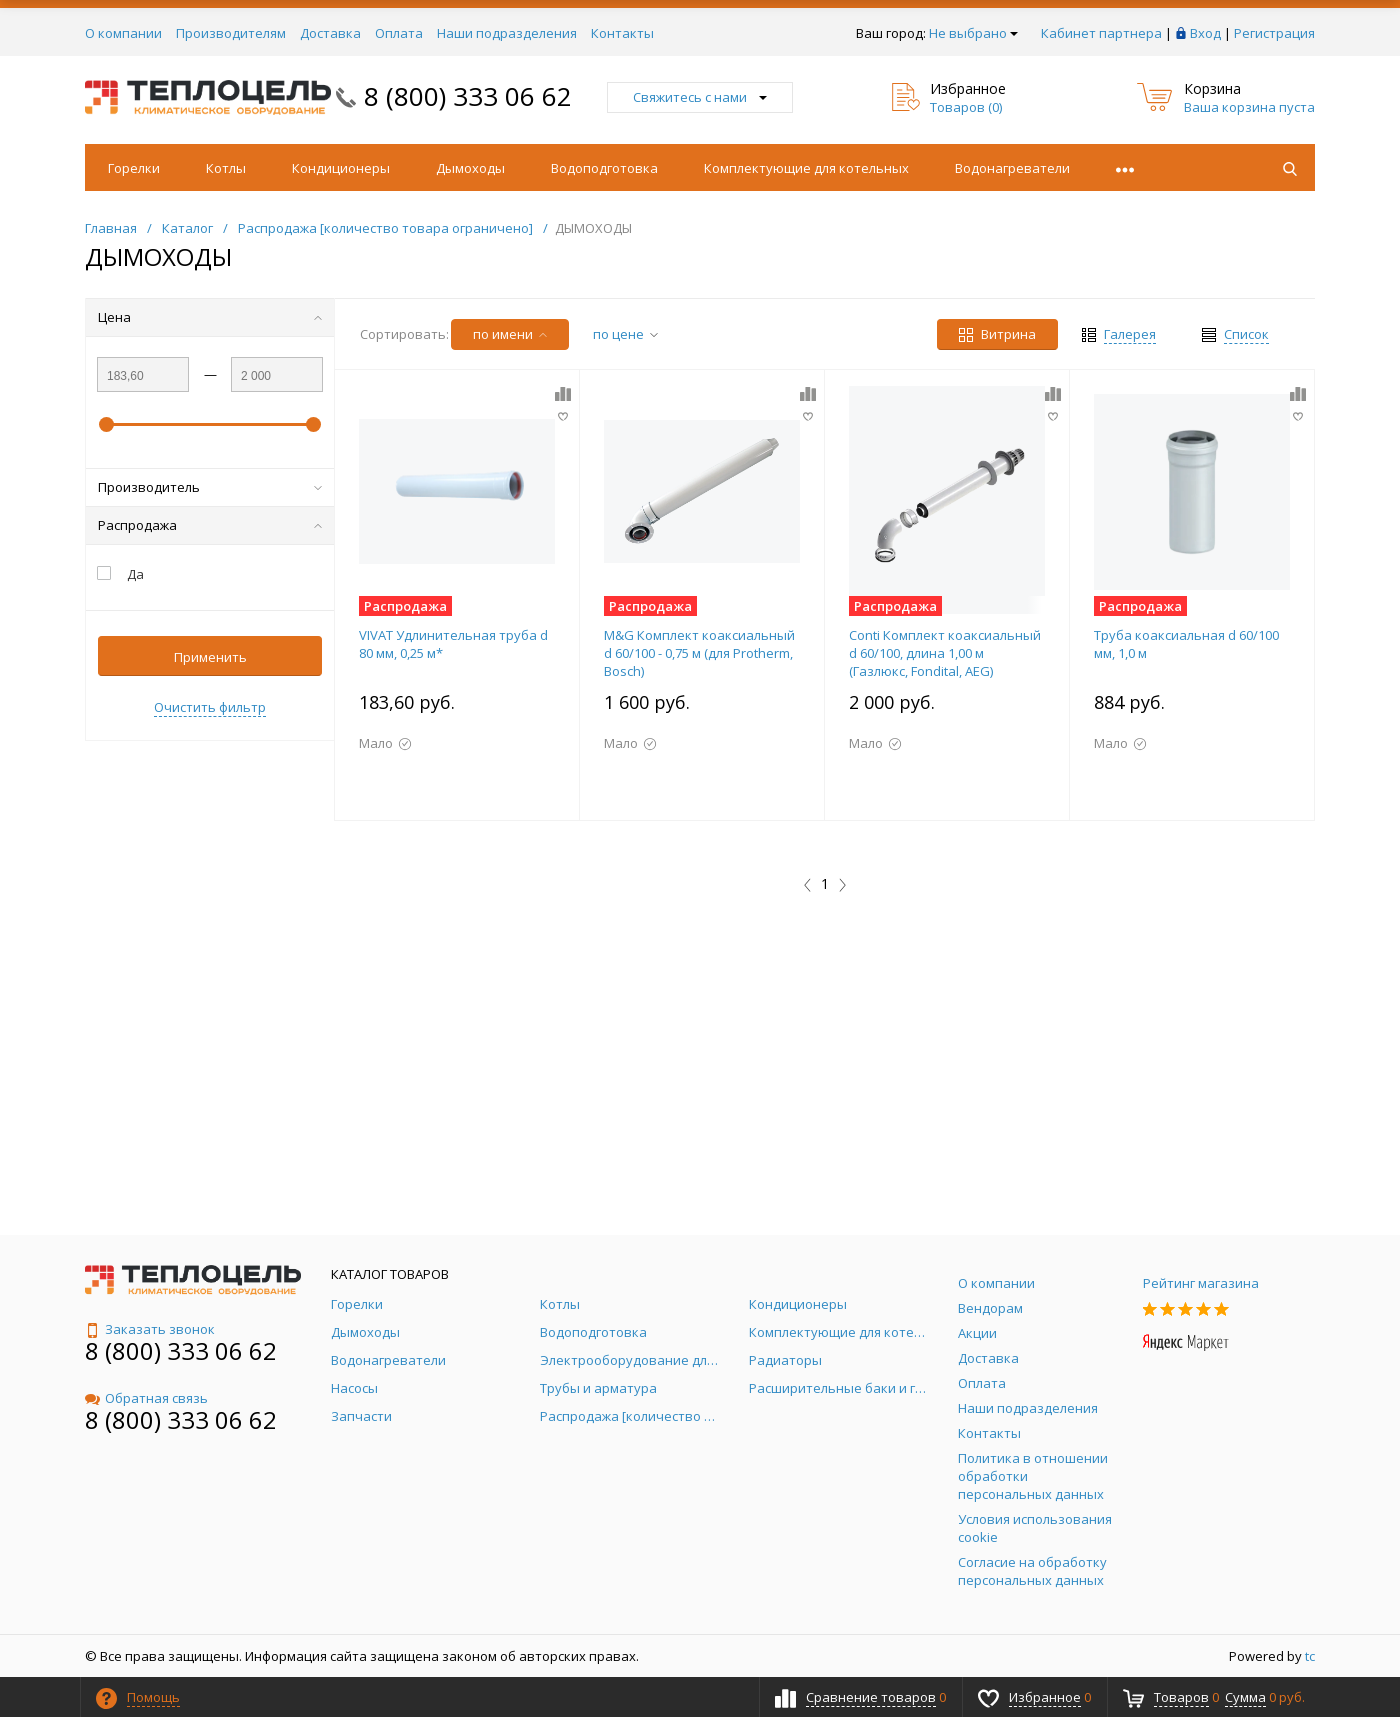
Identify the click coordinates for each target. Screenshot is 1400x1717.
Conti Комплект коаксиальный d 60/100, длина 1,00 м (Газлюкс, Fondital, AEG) (945, 653)
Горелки (134, 168)
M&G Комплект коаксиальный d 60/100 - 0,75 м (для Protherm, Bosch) (699, 653)
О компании (123, 33)
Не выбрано (973, 33)
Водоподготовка (604, 168)
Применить (210, 657)
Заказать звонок (150, 1329)
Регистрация (1274, 33)
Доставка (330, 33)
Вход (1205, 33)
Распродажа (210, 525)
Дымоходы (470, 168)
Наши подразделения (507, 33)
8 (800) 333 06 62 (468, 96)
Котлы (226, 168)
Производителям (231, 33)
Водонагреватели (1012, 168)
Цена (210, 317)
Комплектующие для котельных (806, 168)
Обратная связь (146, 1398)
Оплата (399, 33)
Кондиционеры (341, 168)
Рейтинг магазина (1201, 1283)
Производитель (210, 487)
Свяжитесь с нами (700, 97)
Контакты (622, 33)
